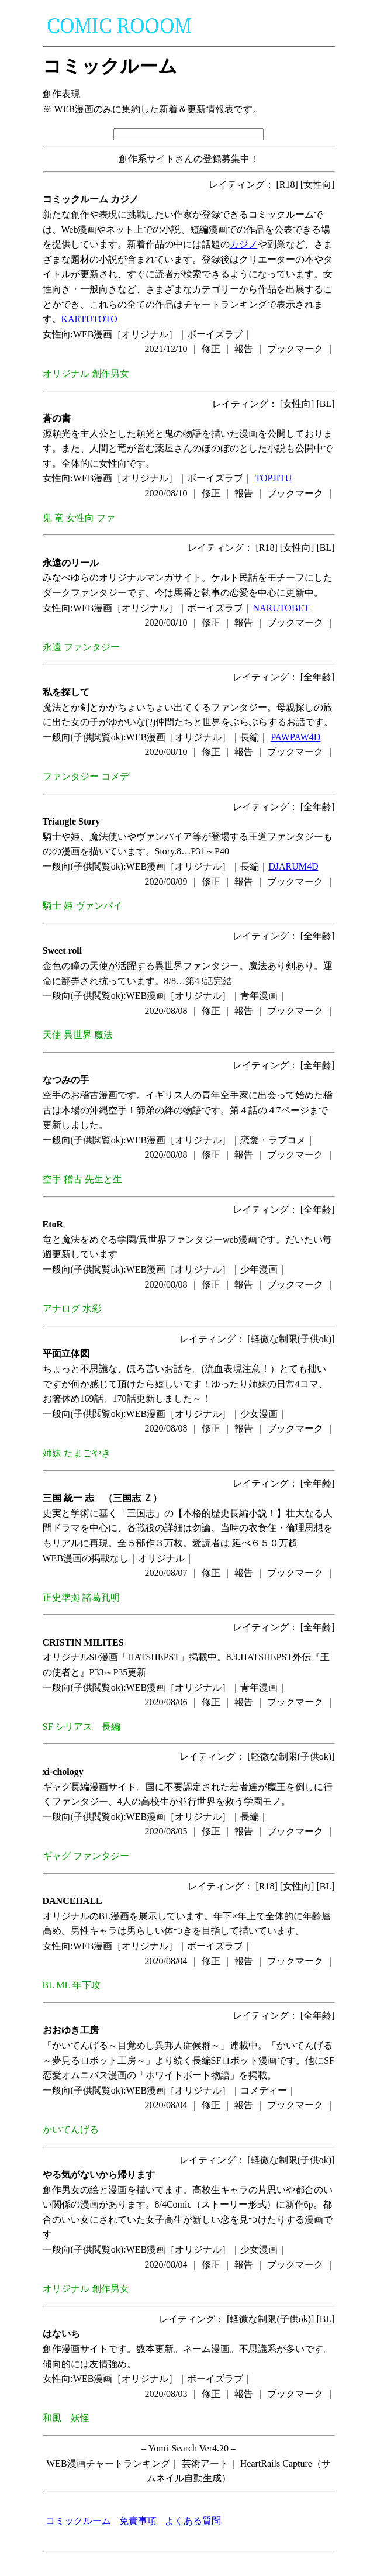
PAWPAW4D (295, 737)
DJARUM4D (293, 866)
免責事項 (138, 2521)
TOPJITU (273, 478)
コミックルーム (78, 2521)
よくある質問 (193, 2521)
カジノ (244, 244)
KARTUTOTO (89, 319)
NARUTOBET (281, 608)
